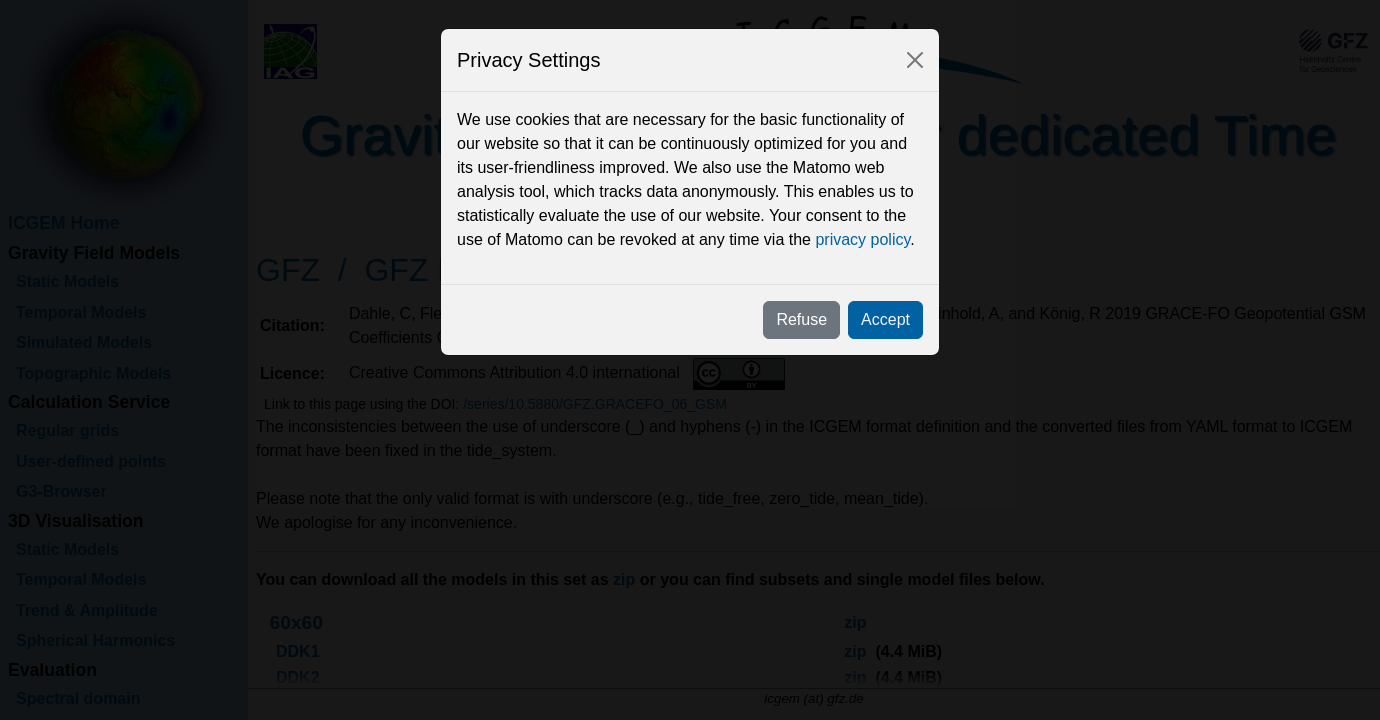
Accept (885, 319)
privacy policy (862, 239)
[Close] (915, 60)
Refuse (801, 319)
